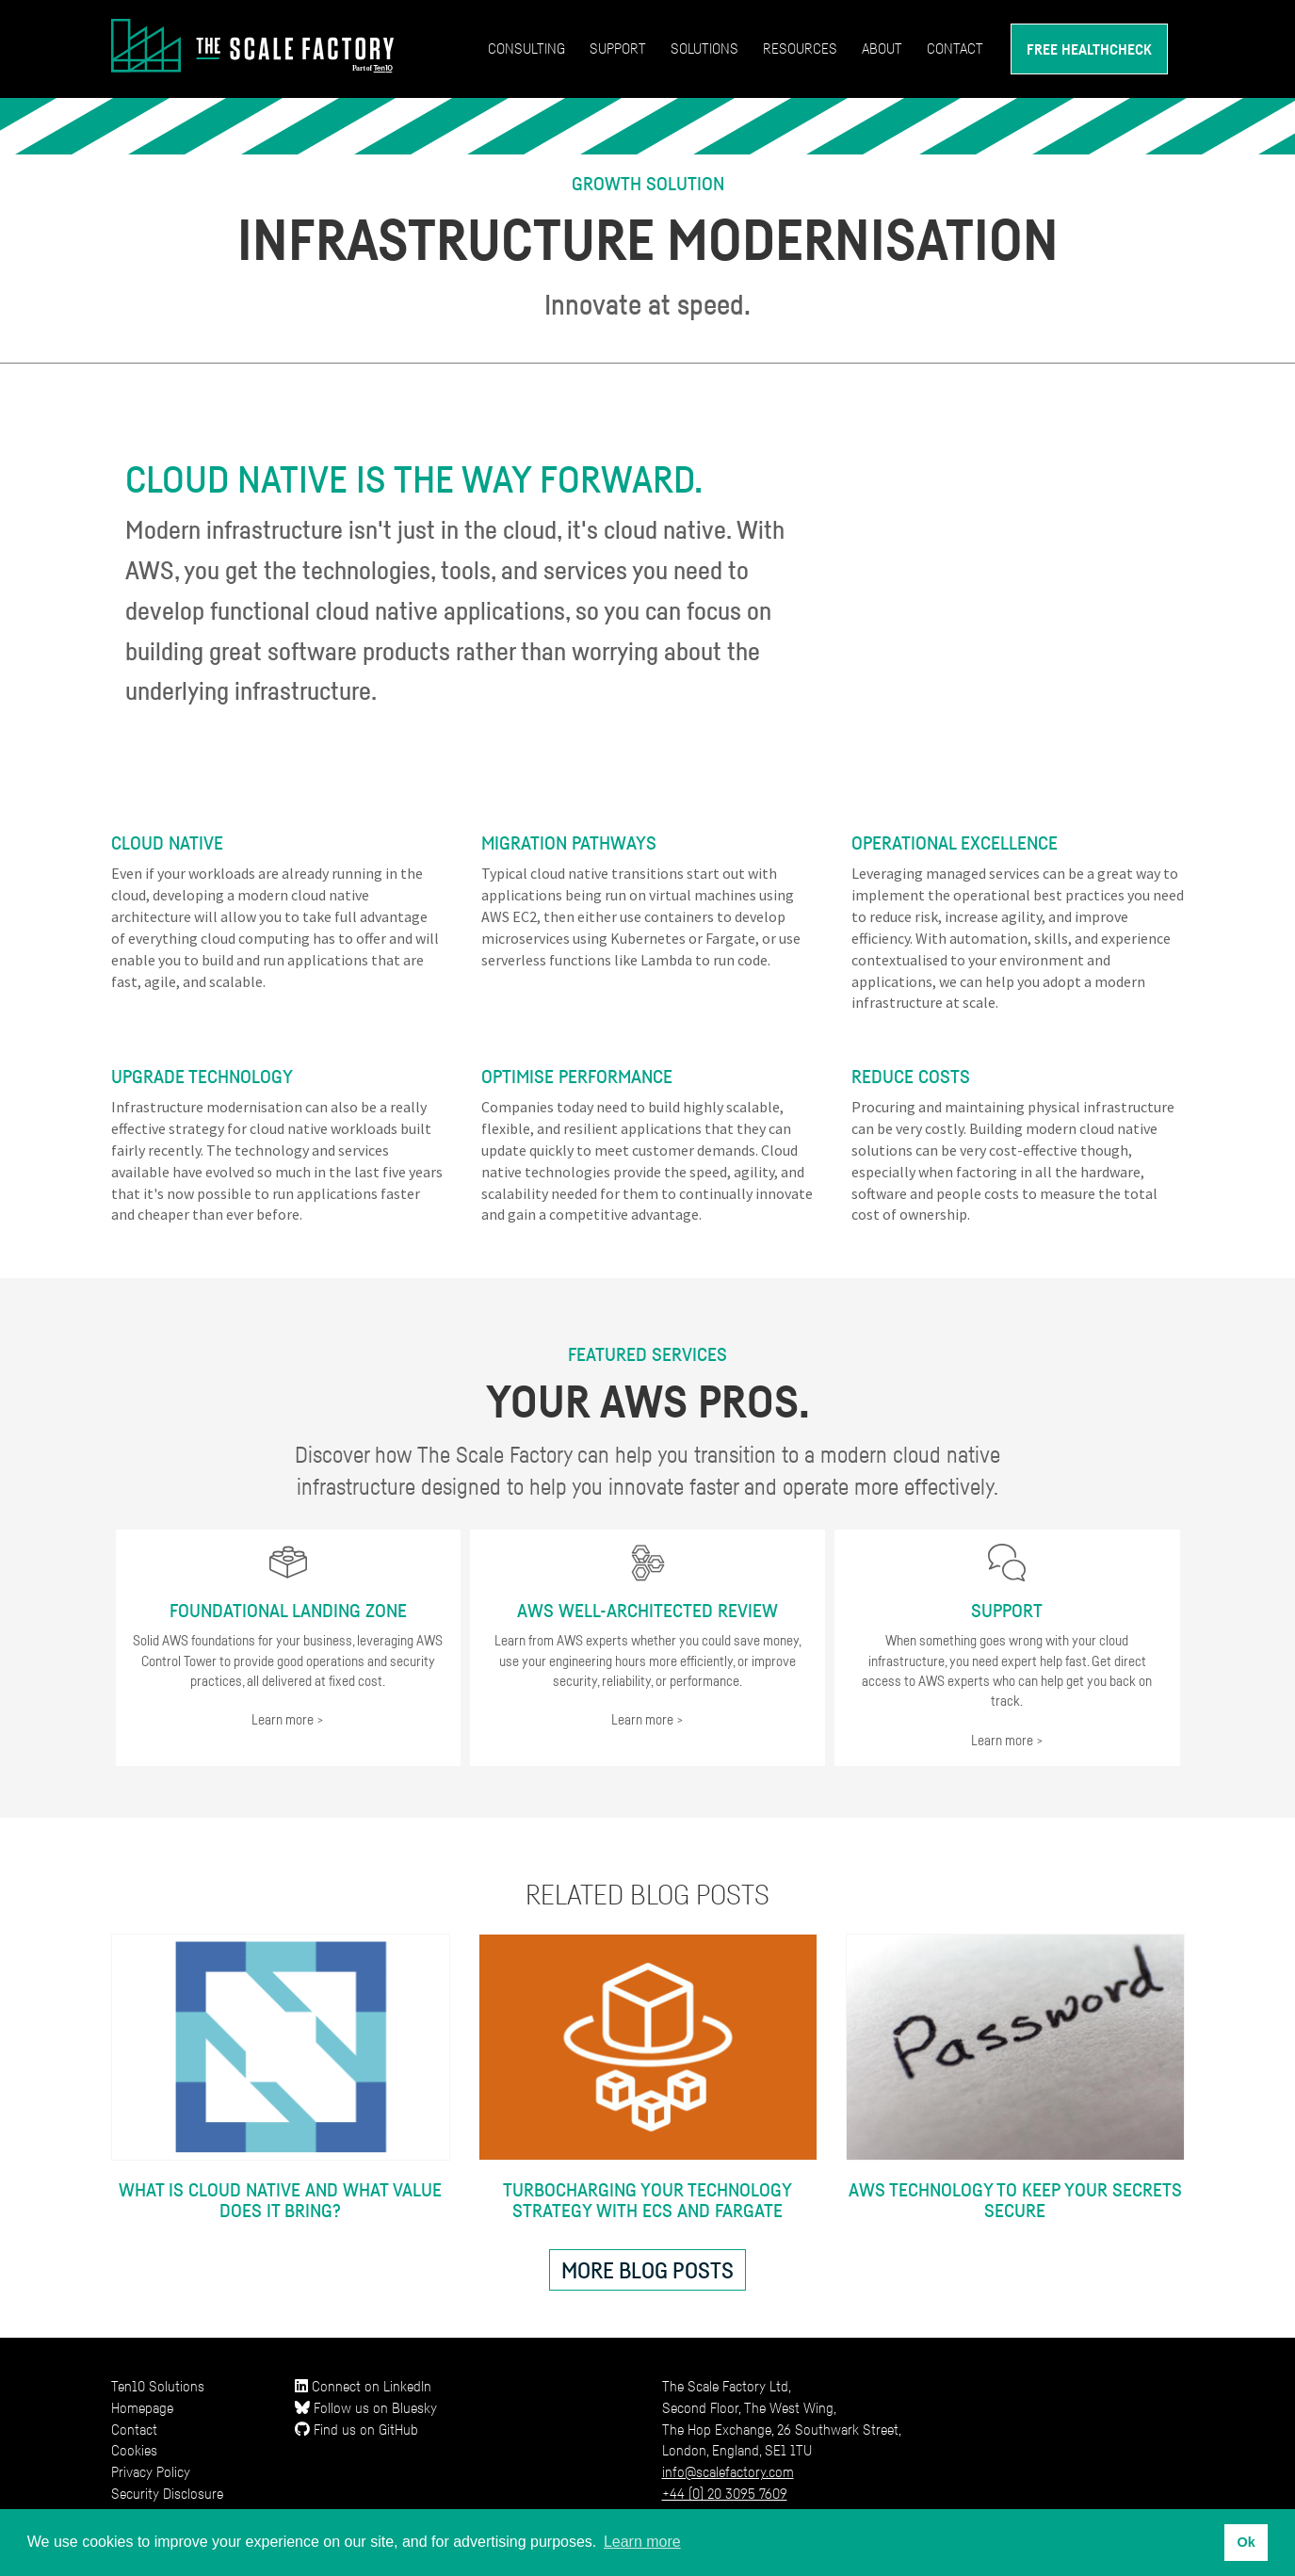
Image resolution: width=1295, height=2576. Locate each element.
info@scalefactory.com (728, 2471)
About (882, 48)
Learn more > (287, 1718)
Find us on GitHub (356, 2429)
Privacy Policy (150, 2471)
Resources (800, 48)
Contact (955, 48)
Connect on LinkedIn (363, 2385)
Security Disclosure (167, 2493)
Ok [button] (1246, 2542)
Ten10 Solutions (157, 2385)
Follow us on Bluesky (366, 2407)
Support (618, 48)
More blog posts (647, 2270)
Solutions (704, 48)
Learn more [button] (642, 2542)
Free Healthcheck (1089, 49)
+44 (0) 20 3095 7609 (724, 2493)
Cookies (134, 2449)
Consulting (526, 48)
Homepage (142, 2407)
